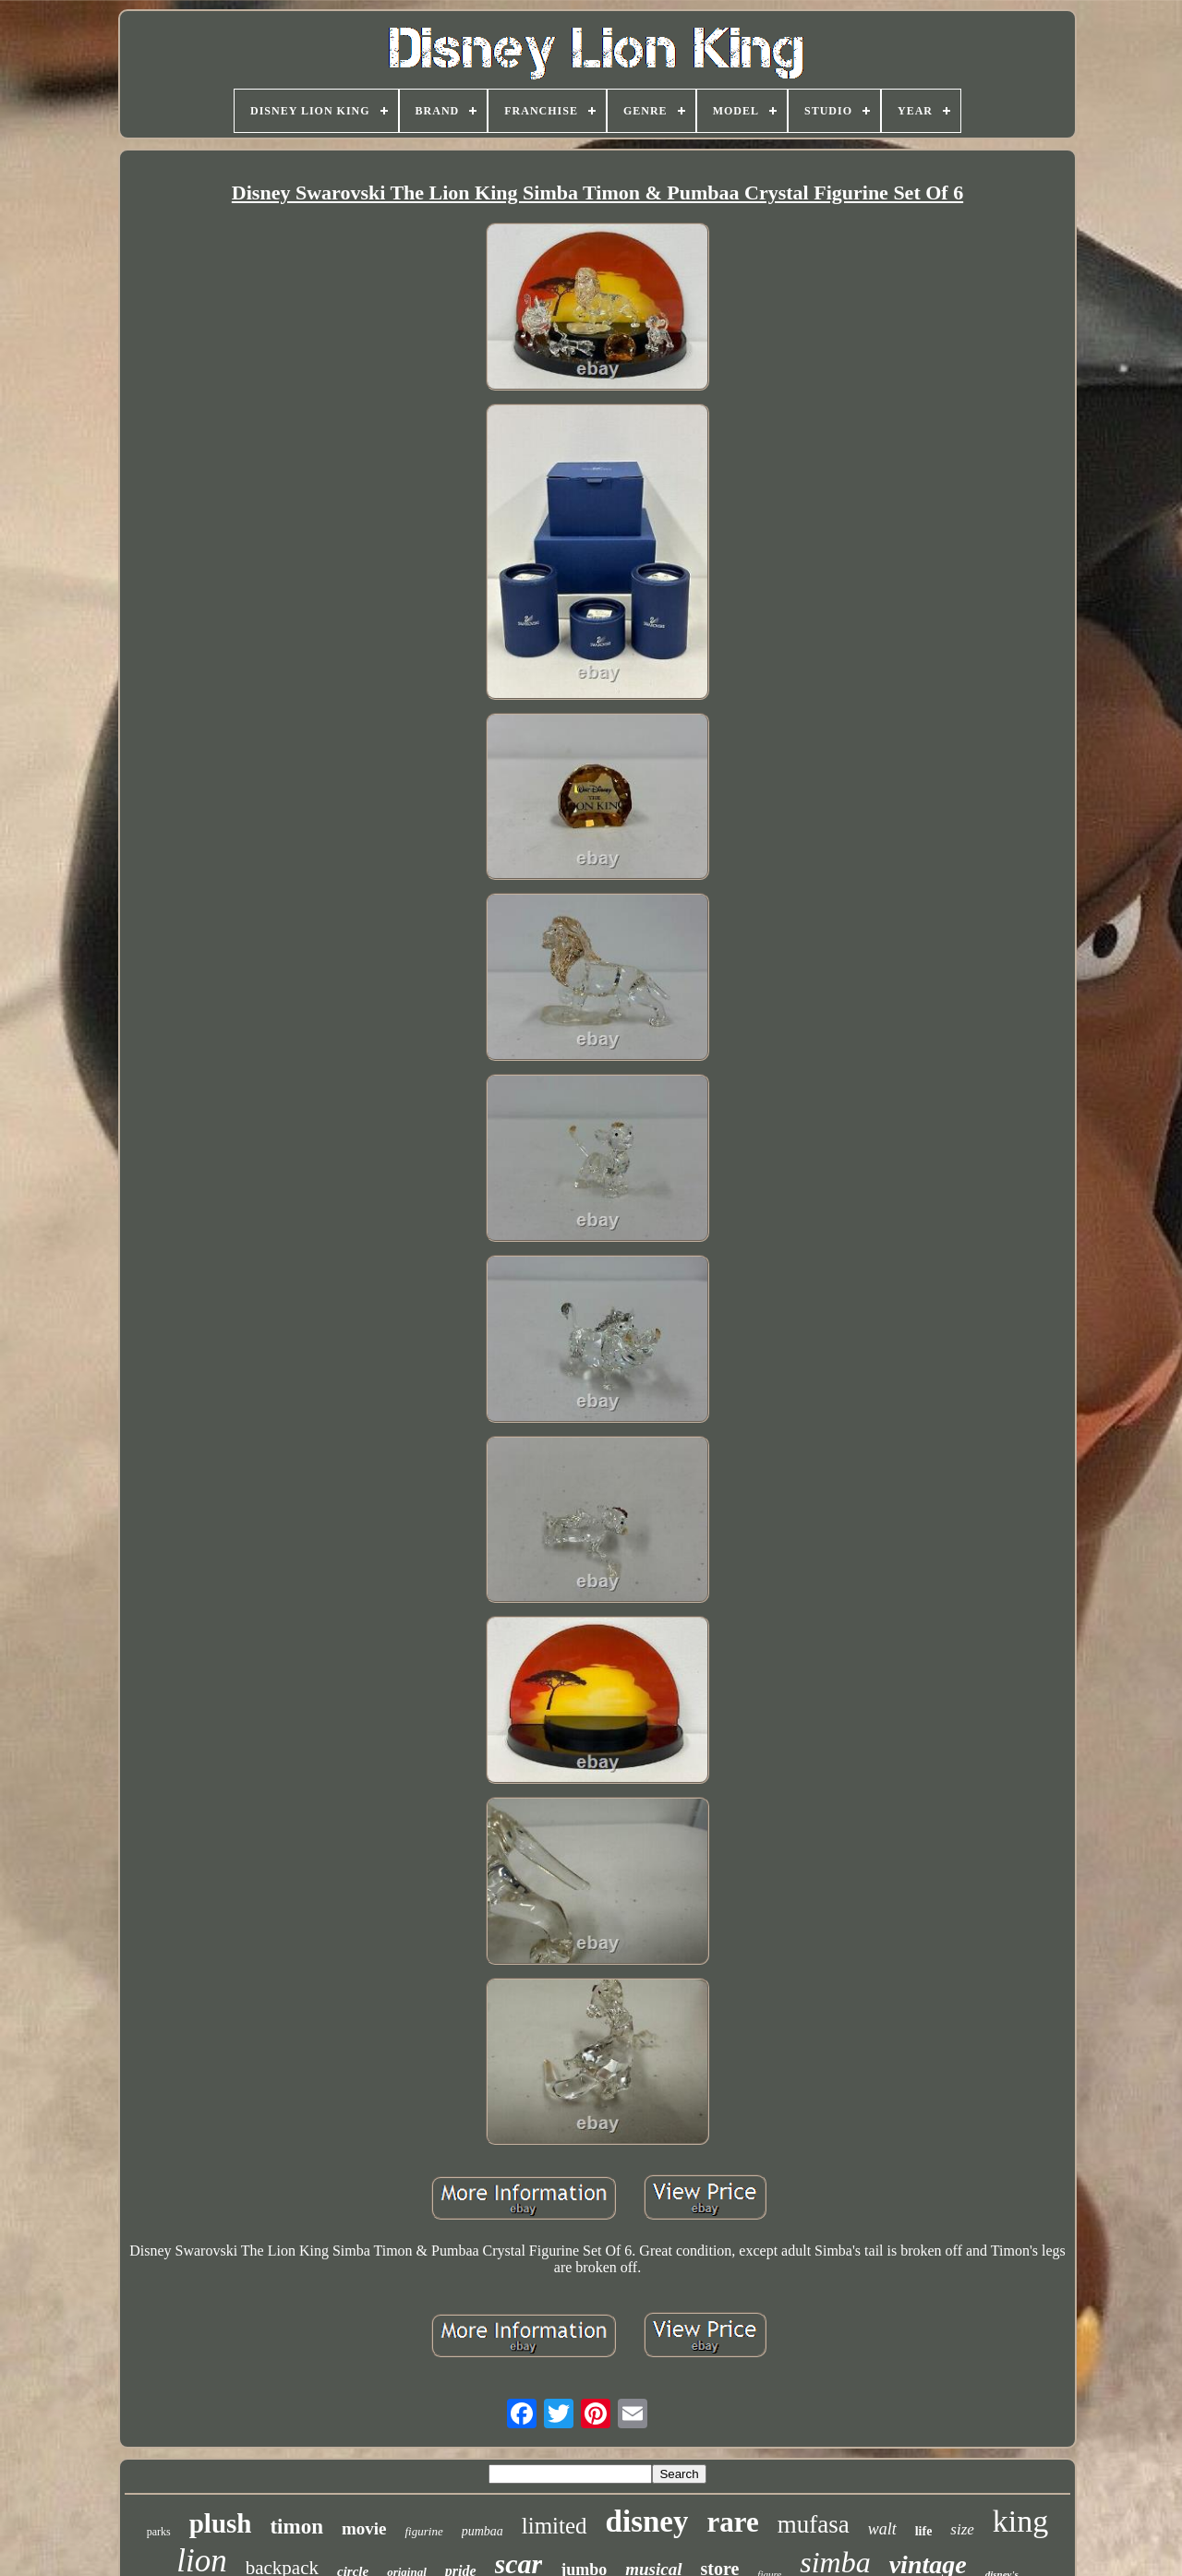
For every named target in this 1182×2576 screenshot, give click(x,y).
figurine (423, 2531)
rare (732, 2522)
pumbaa (482, 2531)
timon (296, 2526)
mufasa (814, 2524)
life (924, 2531)
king (1020, 2521)
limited (554, 2525)
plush (220, 2523)
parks (159, 2531)
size (962, 2529)
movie (364, 2528)
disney (647, 2521)
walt (882, 2529)
